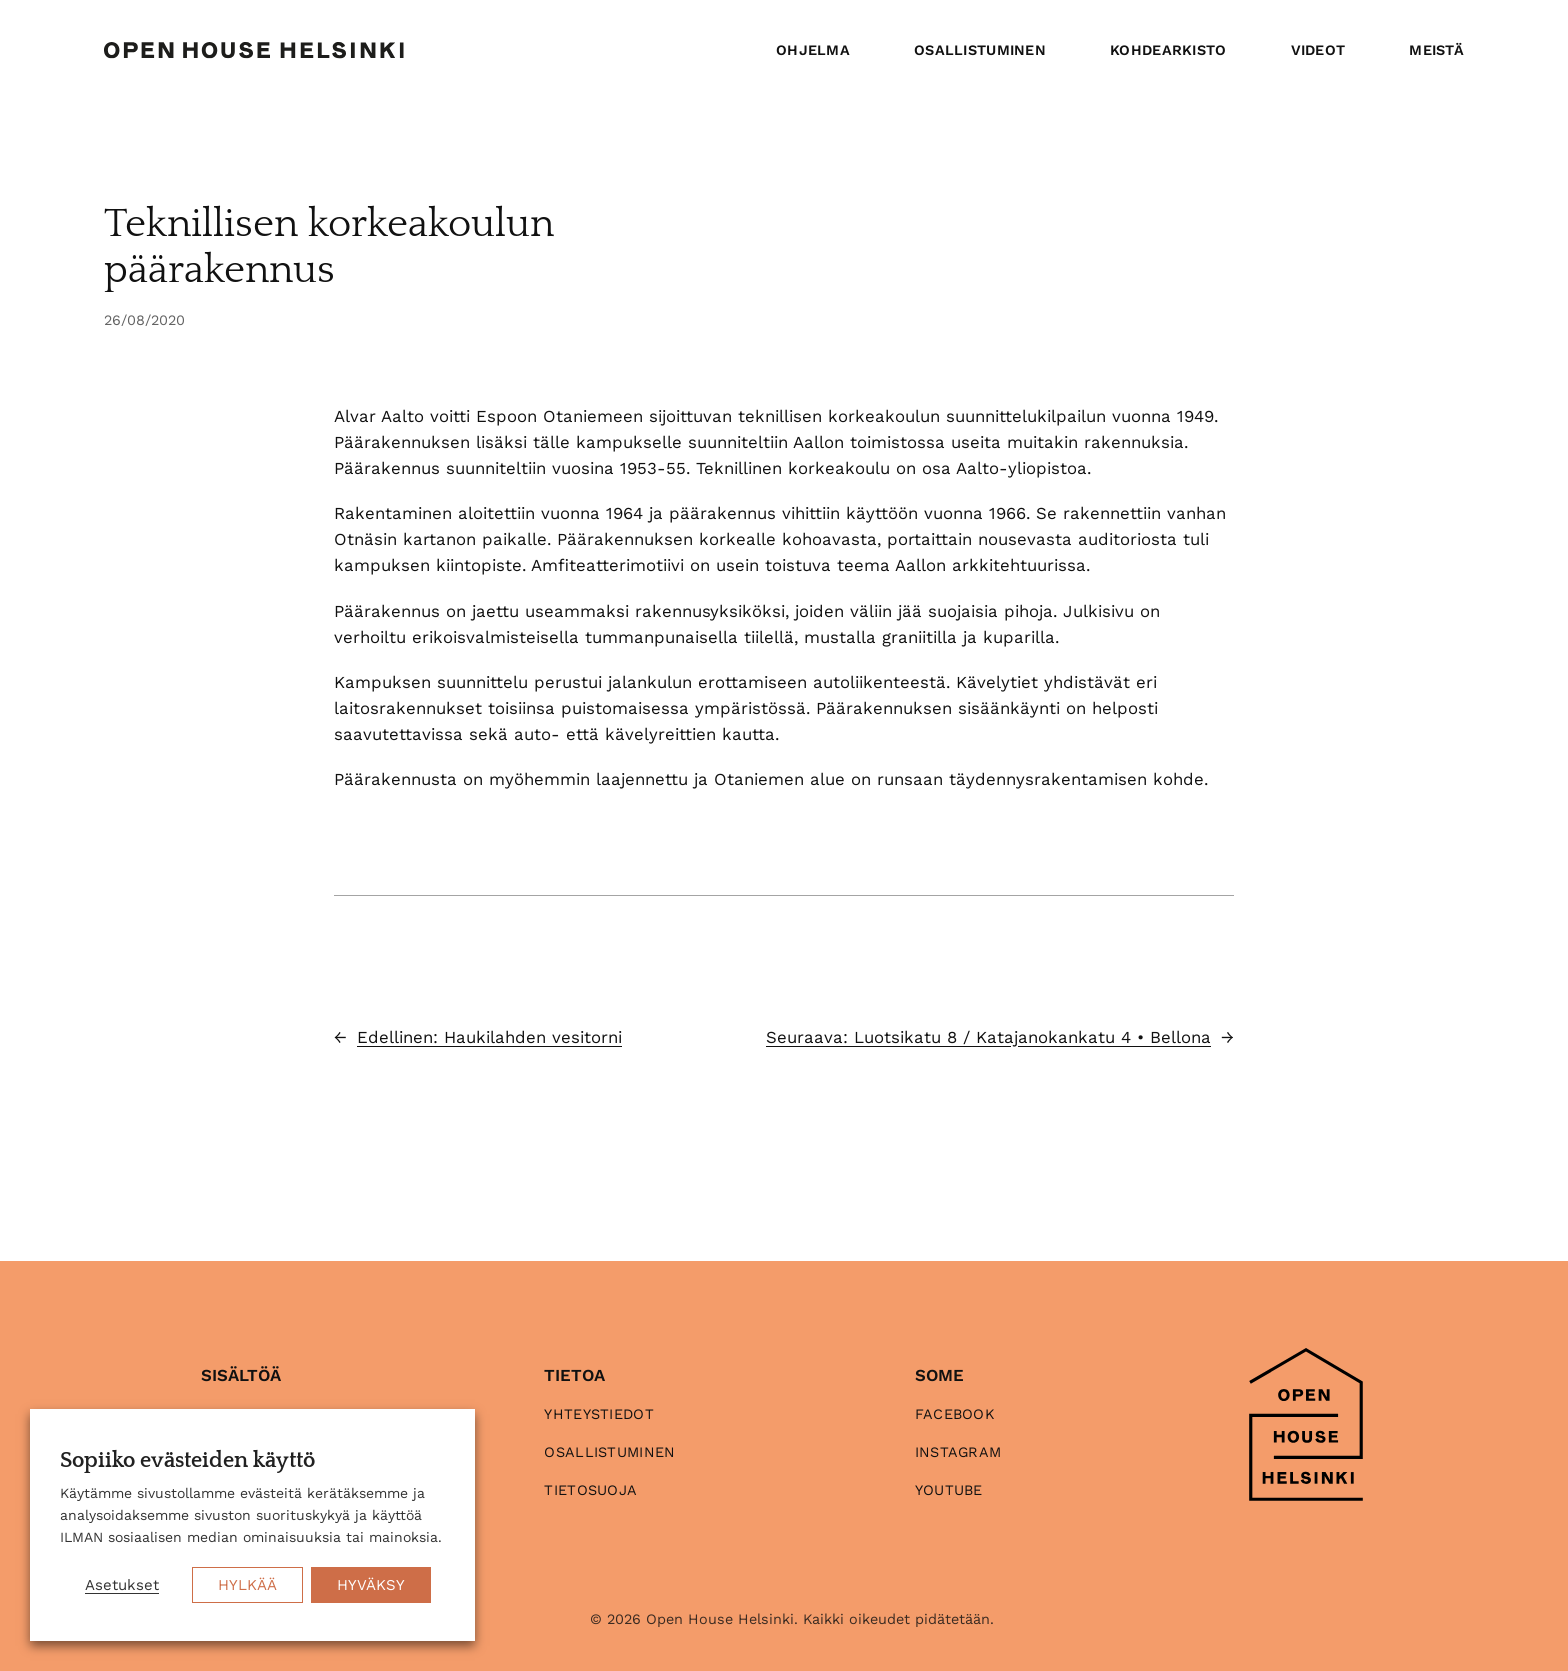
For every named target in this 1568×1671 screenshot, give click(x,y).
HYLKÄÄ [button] (247, 1585)
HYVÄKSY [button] (371, 1585)
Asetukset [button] (122, 1585)
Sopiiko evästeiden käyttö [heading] (187, 1461)
